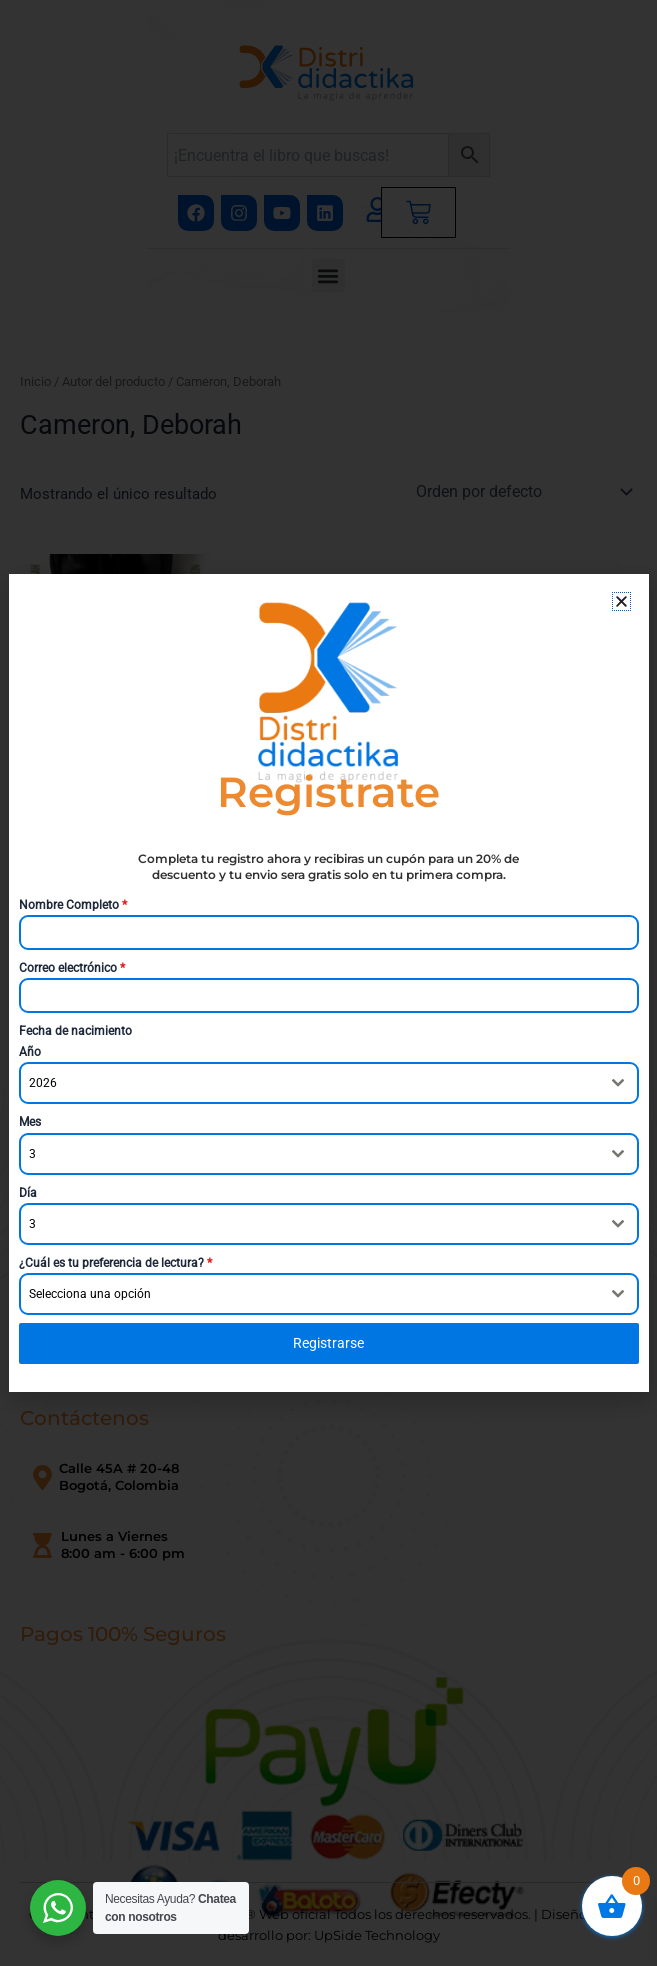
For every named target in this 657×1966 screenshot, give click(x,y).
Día (28, 1193)
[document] (328, 983)
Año (30, 1052)
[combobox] (329, 1083)
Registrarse (328, 1343)
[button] (621, 601)
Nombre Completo (73, 905)
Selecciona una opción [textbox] (90, 1294)
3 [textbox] (32, 1154)
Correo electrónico (72, 968)
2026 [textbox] (43, 1083)
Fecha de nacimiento (75, 1031)
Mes (30, 1122)
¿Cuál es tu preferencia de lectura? (115, 1263)
